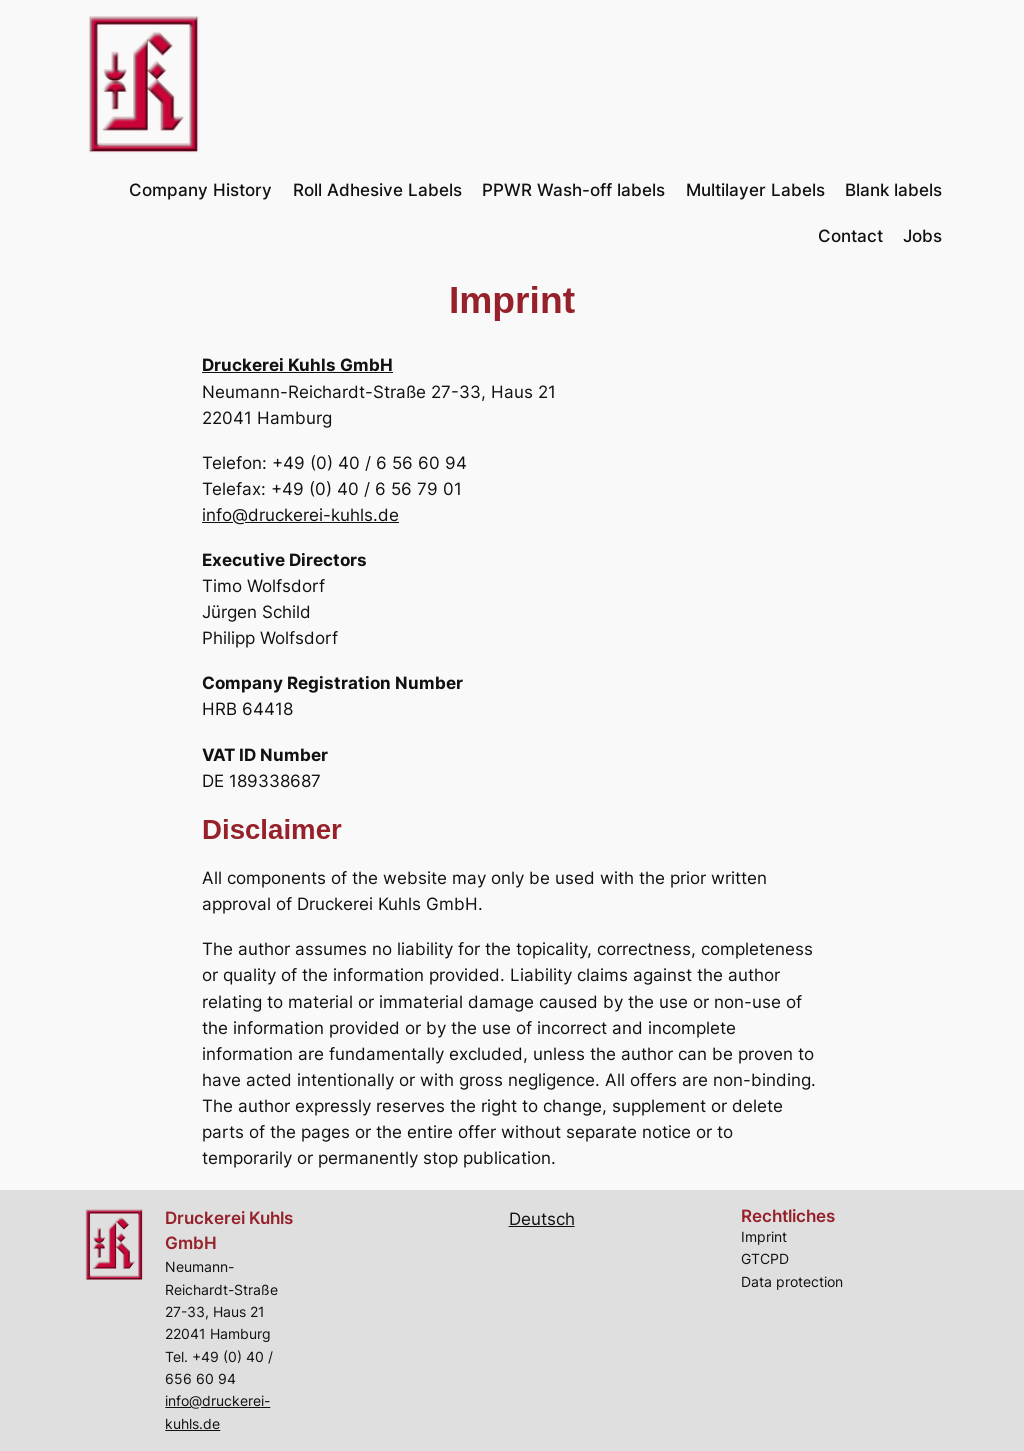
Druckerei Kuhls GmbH (297, 365)
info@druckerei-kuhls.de (300, 515)
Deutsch (542, 1219)
